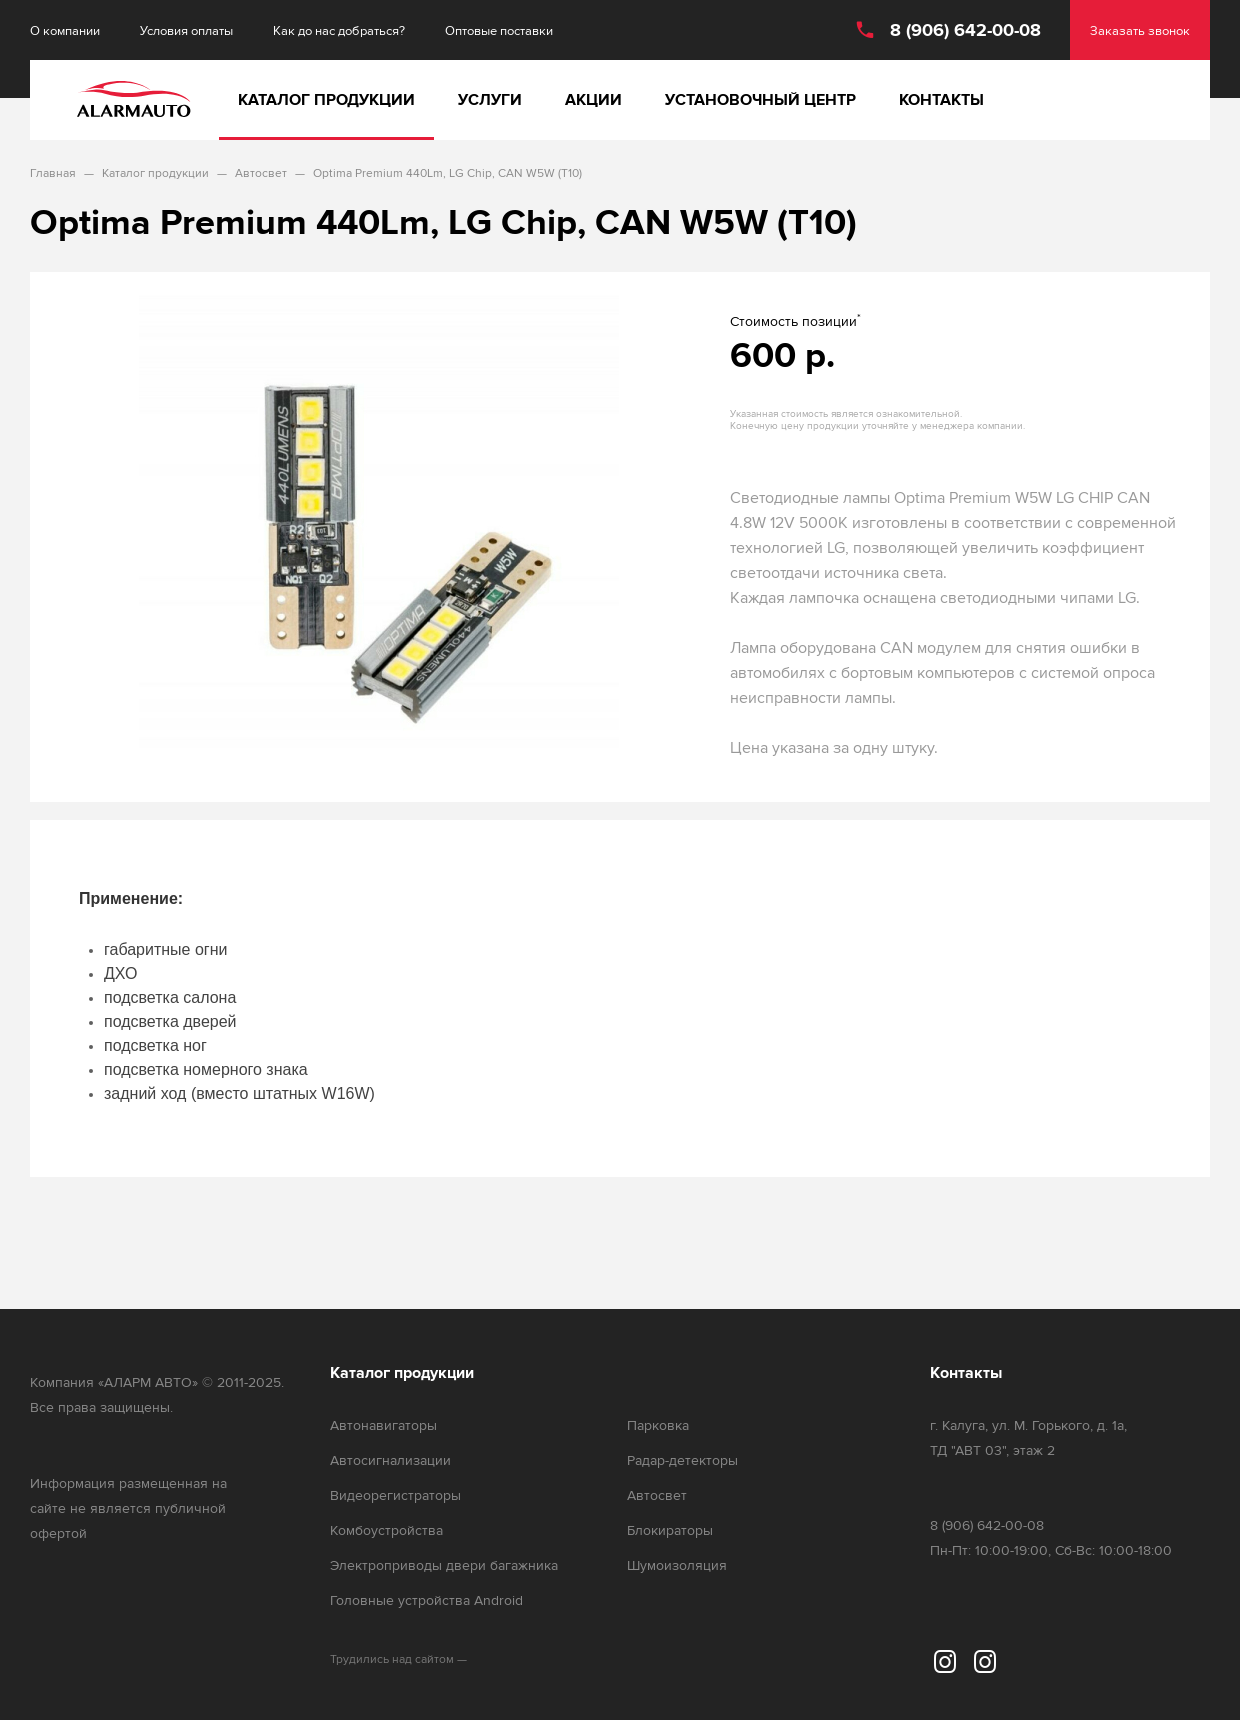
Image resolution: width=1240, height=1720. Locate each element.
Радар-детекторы (682, 1460)
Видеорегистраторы (395, 1495)
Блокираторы (670, 1530)
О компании (65, 30)
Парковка (658, 1425)
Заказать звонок (1140, 30)
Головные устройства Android (426, 1600)
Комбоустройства (386, 1530)
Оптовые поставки (499, 30)
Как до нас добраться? (339, 30)
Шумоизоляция (677, 1565)
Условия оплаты (186, 30)
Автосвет (657, 1495)
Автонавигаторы (383, 1425)
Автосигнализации (390, 1460)
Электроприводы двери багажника (444, 1565)
